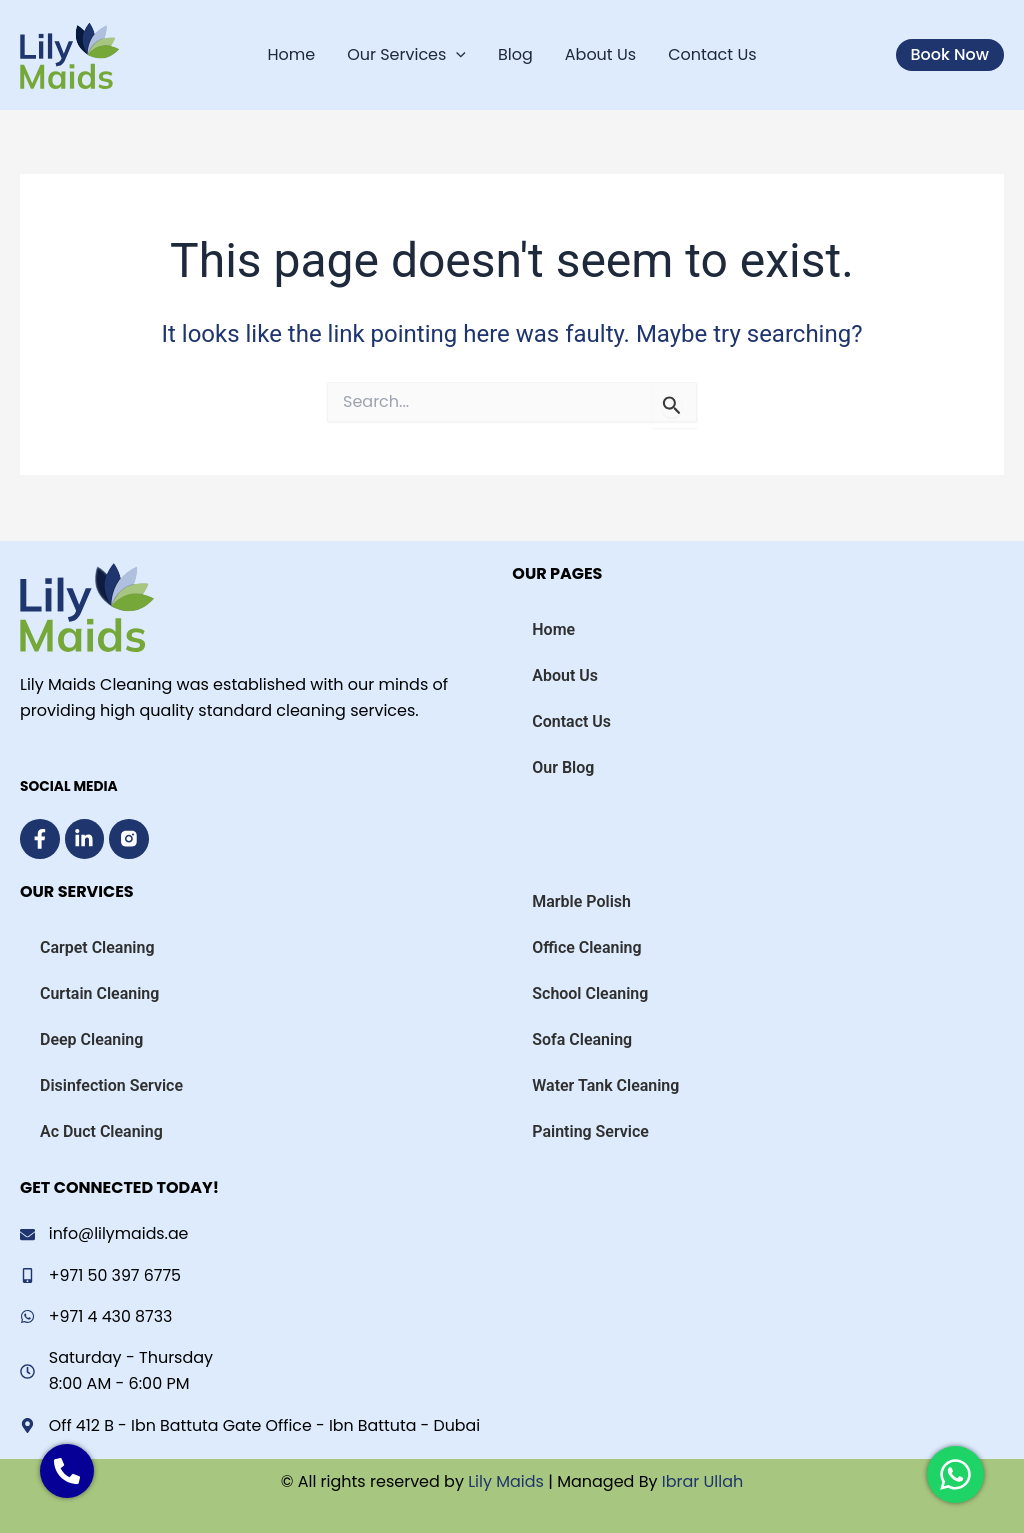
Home (291, 54)
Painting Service (590, 1130)
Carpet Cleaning (97, 946)
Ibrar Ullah (703, 1481)
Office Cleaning (587, 946)
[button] (950, 55)
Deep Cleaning (92, 1038)
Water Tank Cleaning (605, 1084)
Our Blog (563, 766)
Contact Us (712, 54)
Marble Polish (581, 900)
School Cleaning (590, 992)
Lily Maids (504, 1481)
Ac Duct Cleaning (101, 1130)
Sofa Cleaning (582, 1038)
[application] (456, 55)
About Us (600, 54)
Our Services (406, 55)
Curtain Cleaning (100, 992)
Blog (515, 54)
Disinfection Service (111, 1084)
